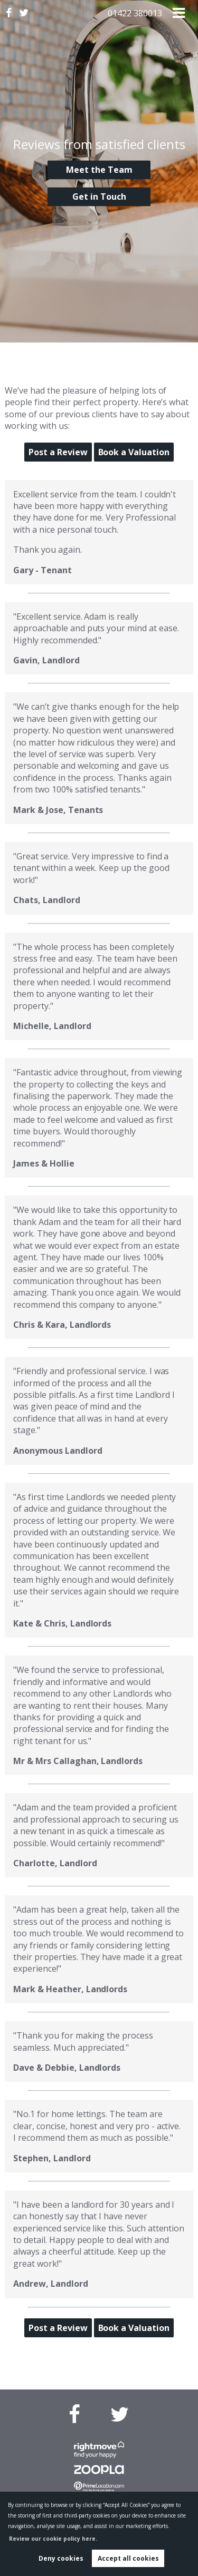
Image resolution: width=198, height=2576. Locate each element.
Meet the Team (99, 170)
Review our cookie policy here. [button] (53, 2538)
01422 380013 (135, 13)
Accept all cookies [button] (128, 2558)
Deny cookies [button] (61, 2558)
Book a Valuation (133, 452)
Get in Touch (99, 197)
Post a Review (58, 452)
